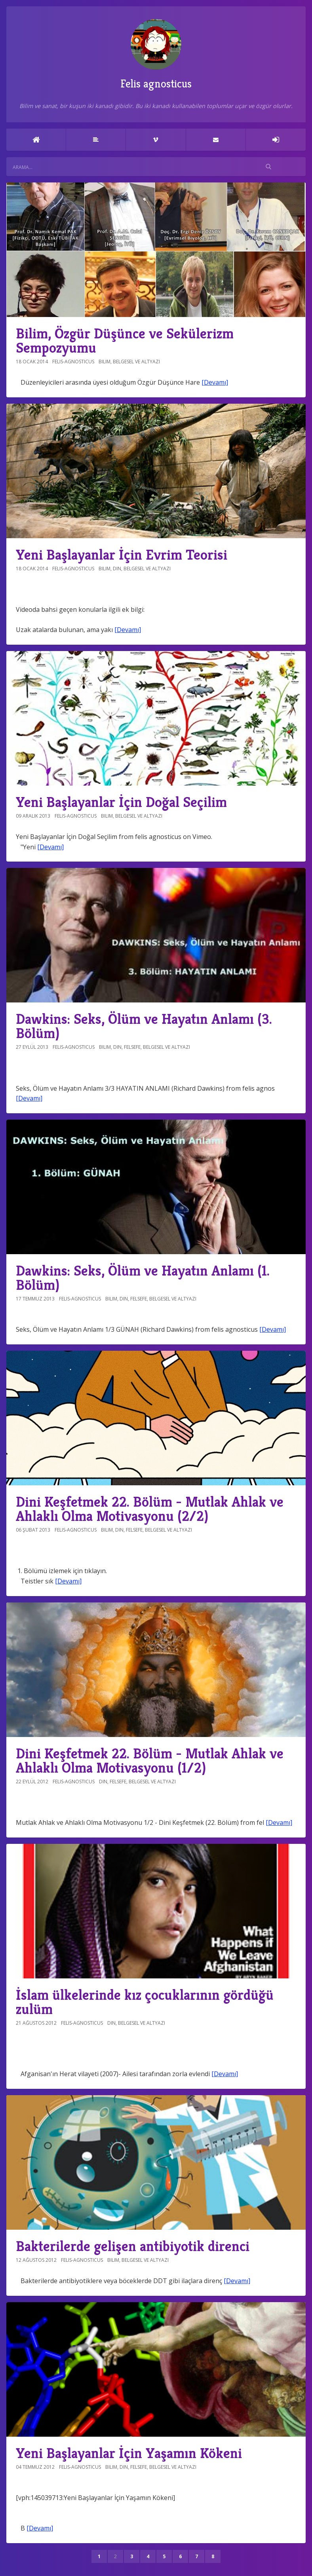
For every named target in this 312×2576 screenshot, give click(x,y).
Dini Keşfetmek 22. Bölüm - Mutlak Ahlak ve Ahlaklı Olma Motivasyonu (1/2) (149, 1761)
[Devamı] (215, 382)
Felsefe (132, 1047)
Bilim (104, 361)
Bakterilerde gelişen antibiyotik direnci (132, 2246)
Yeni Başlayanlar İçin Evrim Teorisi (121, 555)
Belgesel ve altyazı (136, 361)
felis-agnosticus (73, 361)
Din (117, 568)
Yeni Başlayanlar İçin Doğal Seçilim (121, 802)
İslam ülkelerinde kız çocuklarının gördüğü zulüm (145, 2002)
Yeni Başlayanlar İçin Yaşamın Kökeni (129, 2453)
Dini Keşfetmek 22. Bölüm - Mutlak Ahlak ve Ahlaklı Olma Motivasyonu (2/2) (149, 1509)
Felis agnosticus (156, 55)
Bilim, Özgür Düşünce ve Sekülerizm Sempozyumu (125, 341)
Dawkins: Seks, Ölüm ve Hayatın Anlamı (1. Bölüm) (143, 1278)
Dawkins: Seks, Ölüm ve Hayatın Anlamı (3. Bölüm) (144, 1026)
